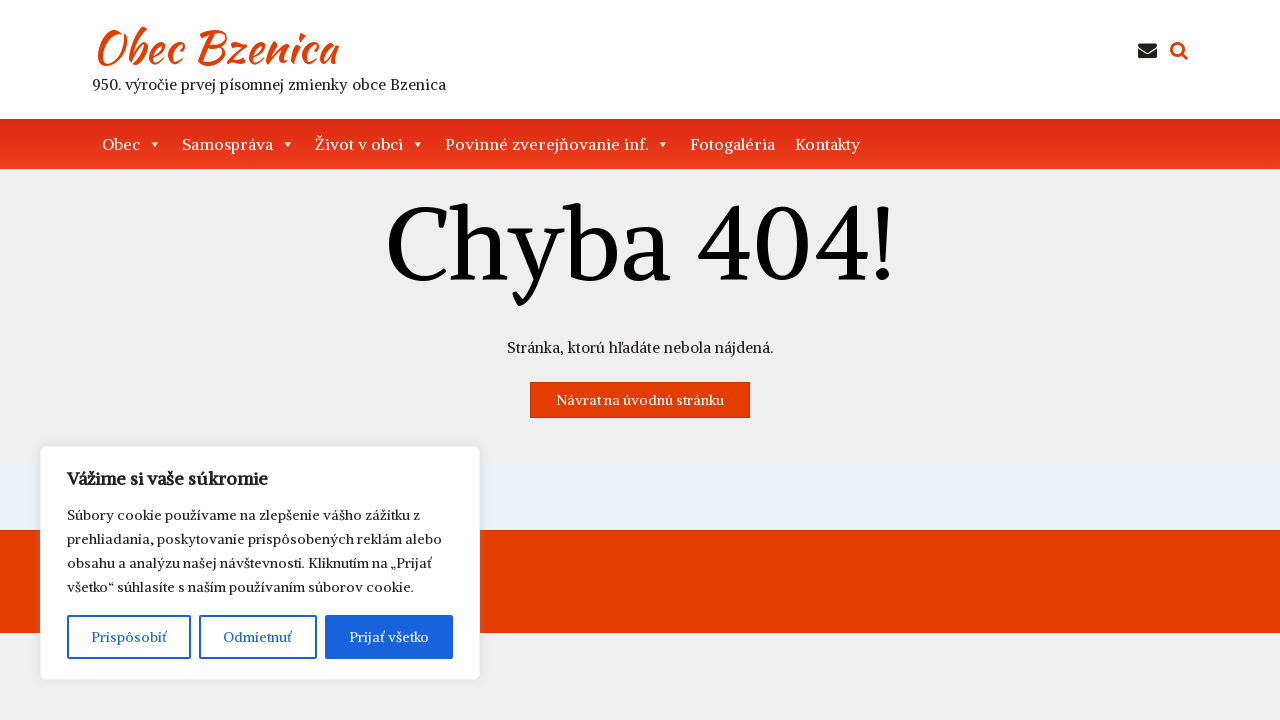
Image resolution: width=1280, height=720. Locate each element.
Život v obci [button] (370, 144)
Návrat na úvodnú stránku (640, 400)
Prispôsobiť (129, 637)
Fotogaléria (732, 144)
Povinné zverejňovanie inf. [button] (557, 144)
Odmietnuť (257, 637)
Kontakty (827, 144)
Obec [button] (132, 144)
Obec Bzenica (214, 47)
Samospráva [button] (238, 144)
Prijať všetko (389, 637)
